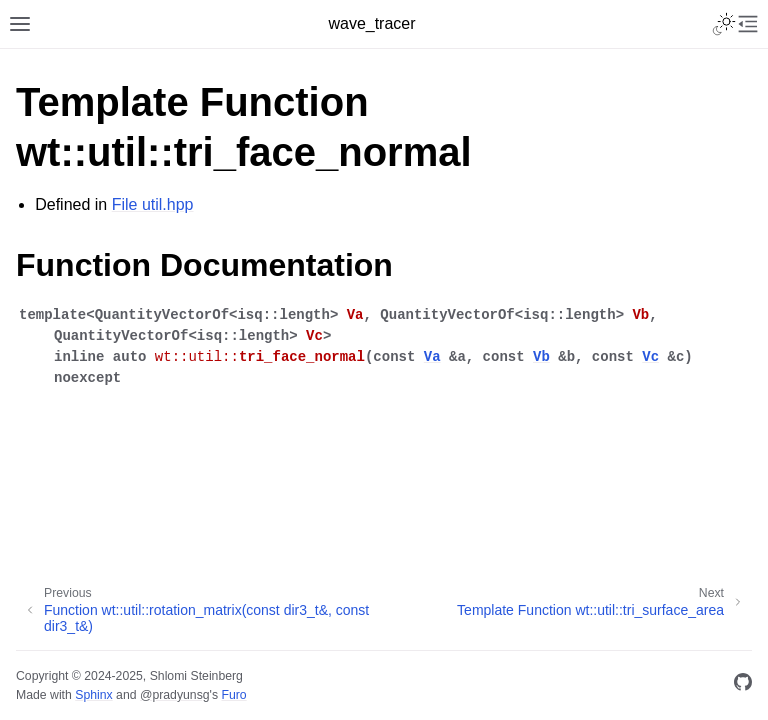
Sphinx (93, 695)
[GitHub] (743, 685)
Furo (233, 695)
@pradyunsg (175, 695)
